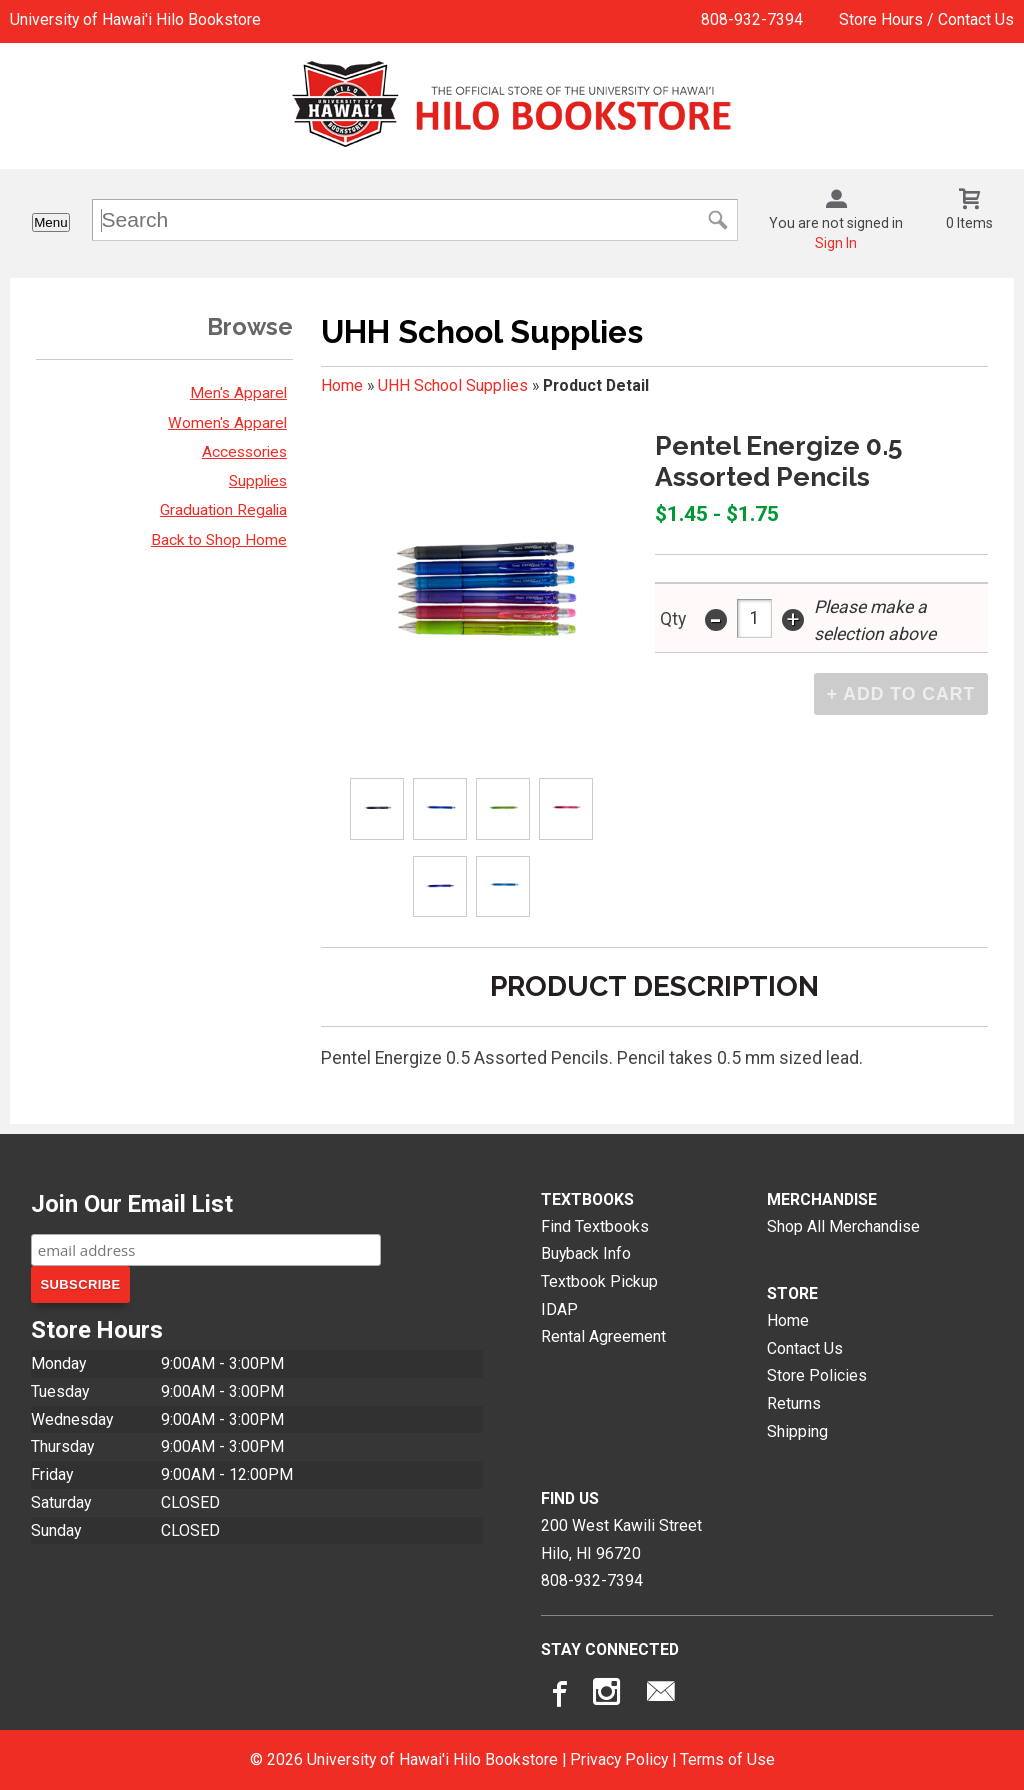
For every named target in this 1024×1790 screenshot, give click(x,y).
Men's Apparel (238, 393)
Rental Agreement (603, 1336)
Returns (794, 1403)
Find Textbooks (595, 1226)
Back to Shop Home (219, 540)
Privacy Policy (619, 1759)
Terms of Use (727, 1759)
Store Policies (817, 1375)
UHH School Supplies (453, 385)
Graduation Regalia (223, 510)
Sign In (836, 243)
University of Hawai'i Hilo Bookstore (135, 19)
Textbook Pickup (599, 1281)
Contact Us (805, 1348)
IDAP (559, 1309)
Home (342, 385)
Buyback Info (586, 1253)
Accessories (244, 452)
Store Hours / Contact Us (926, 19)
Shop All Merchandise (843, 1226)
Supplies (258, 481)
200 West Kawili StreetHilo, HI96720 (621, 1539)
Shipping (797, 1431)
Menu (50, 222)
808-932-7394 (752, 19)
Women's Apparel (227, 423)
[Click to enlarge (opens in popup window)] (377, 809)
